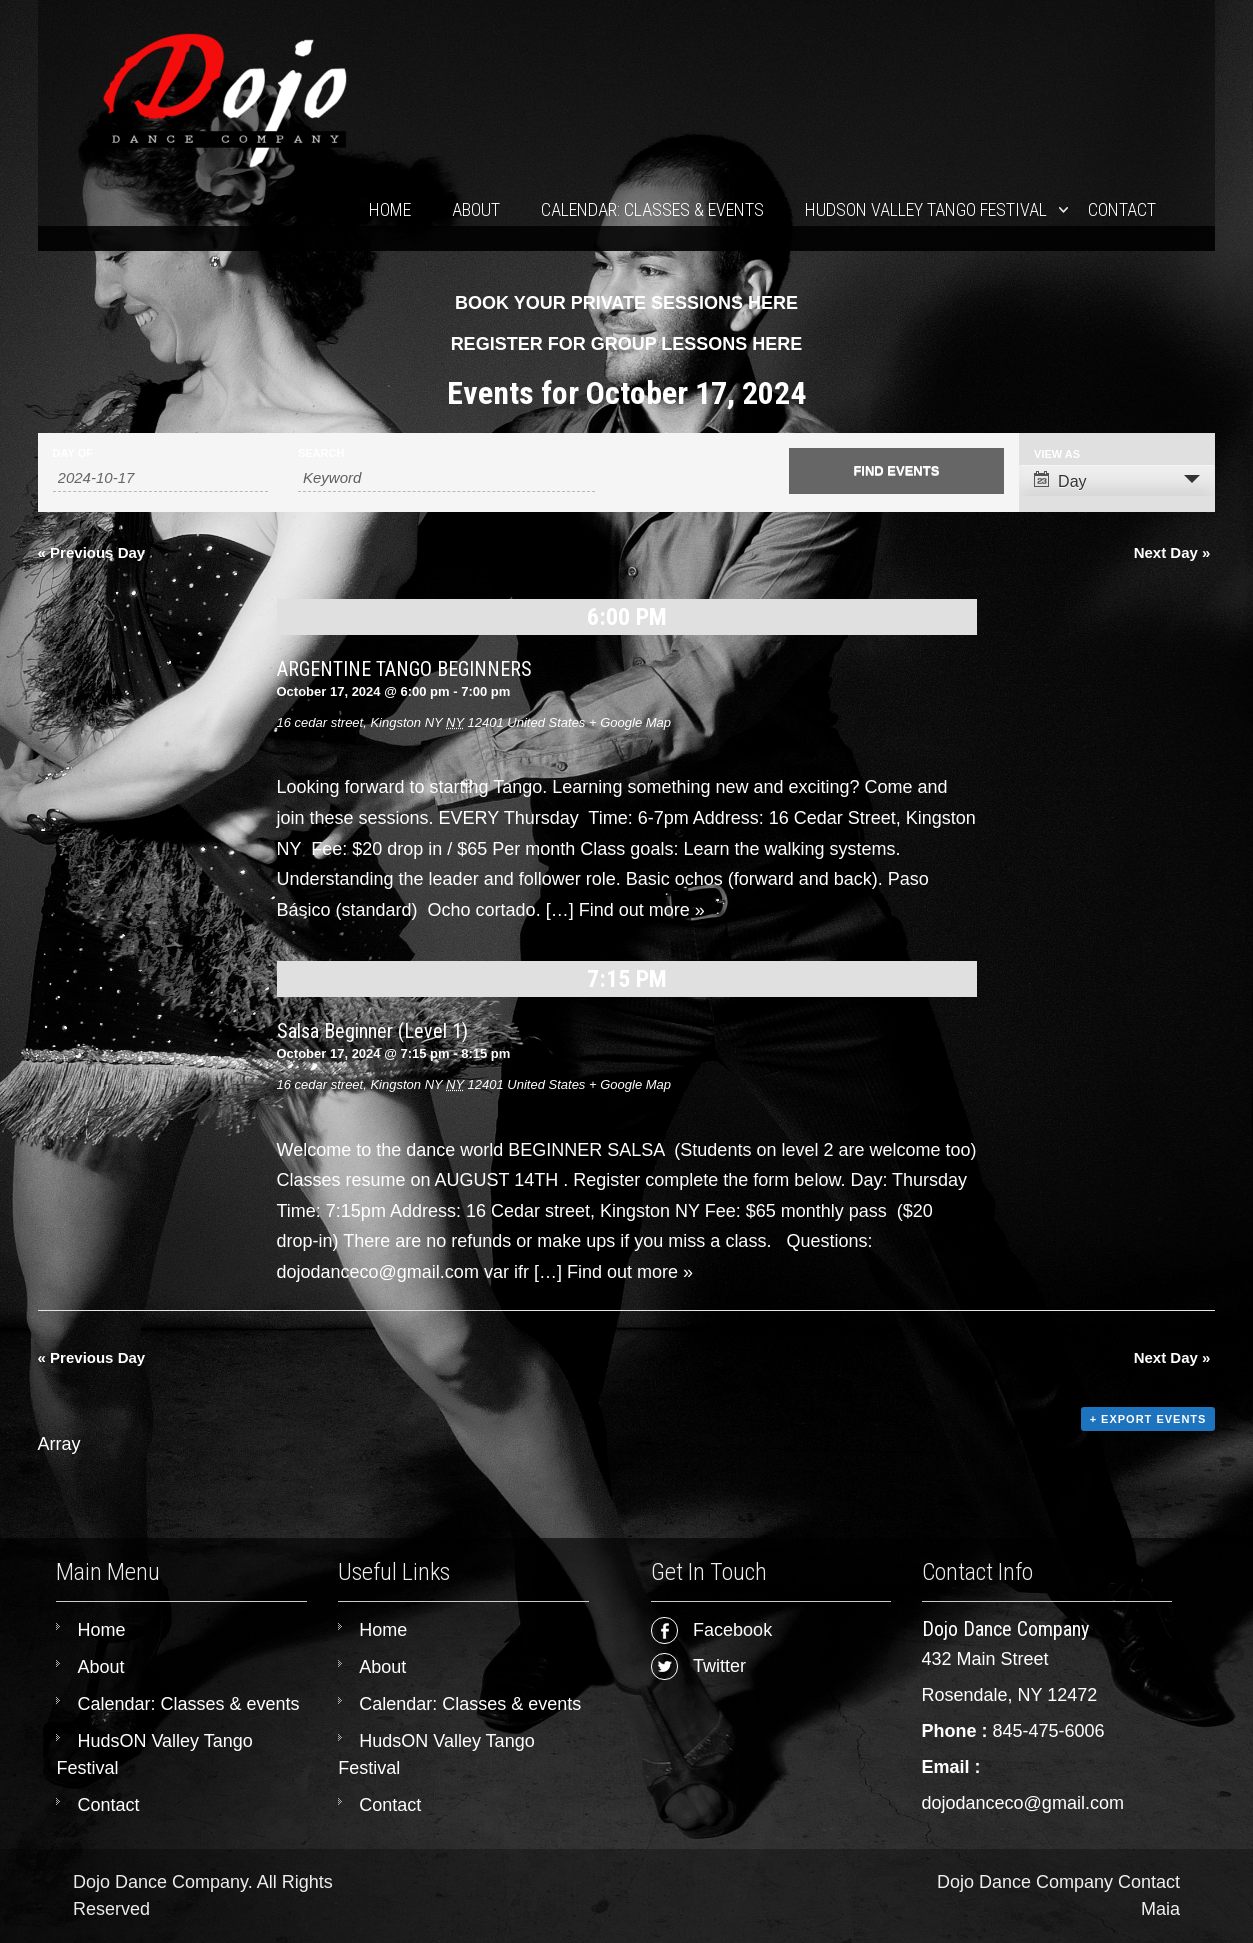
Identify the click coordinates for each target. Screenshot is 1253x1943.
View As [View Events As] (1057, 454)
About (476, 209)
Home (390, 209)
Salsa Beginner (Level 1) (372, 1031)
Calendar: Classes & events (652, 209)
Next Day (1172, 552)
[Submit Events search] (896, 471)
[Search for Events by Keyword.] (446, 478)
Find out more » (642, 910)
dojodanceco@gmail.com (1023, 1803)
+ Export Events (1148, 1419)
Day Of (73, 453)
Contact (1122, 209)
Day (1060, 480)
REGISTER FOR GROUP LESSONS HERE (627, 344)
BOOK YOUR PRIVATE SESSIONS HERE (626, 303)
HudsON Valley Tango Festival (926, 209)
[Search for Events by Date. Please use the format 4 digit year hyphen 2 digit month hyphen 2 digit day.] (160, 478)
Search (321, 453)
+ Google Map (630, 722)
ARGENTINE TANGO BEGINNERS (404, 669)
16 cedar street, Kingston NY (360, 722)
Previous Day (92, 552)
